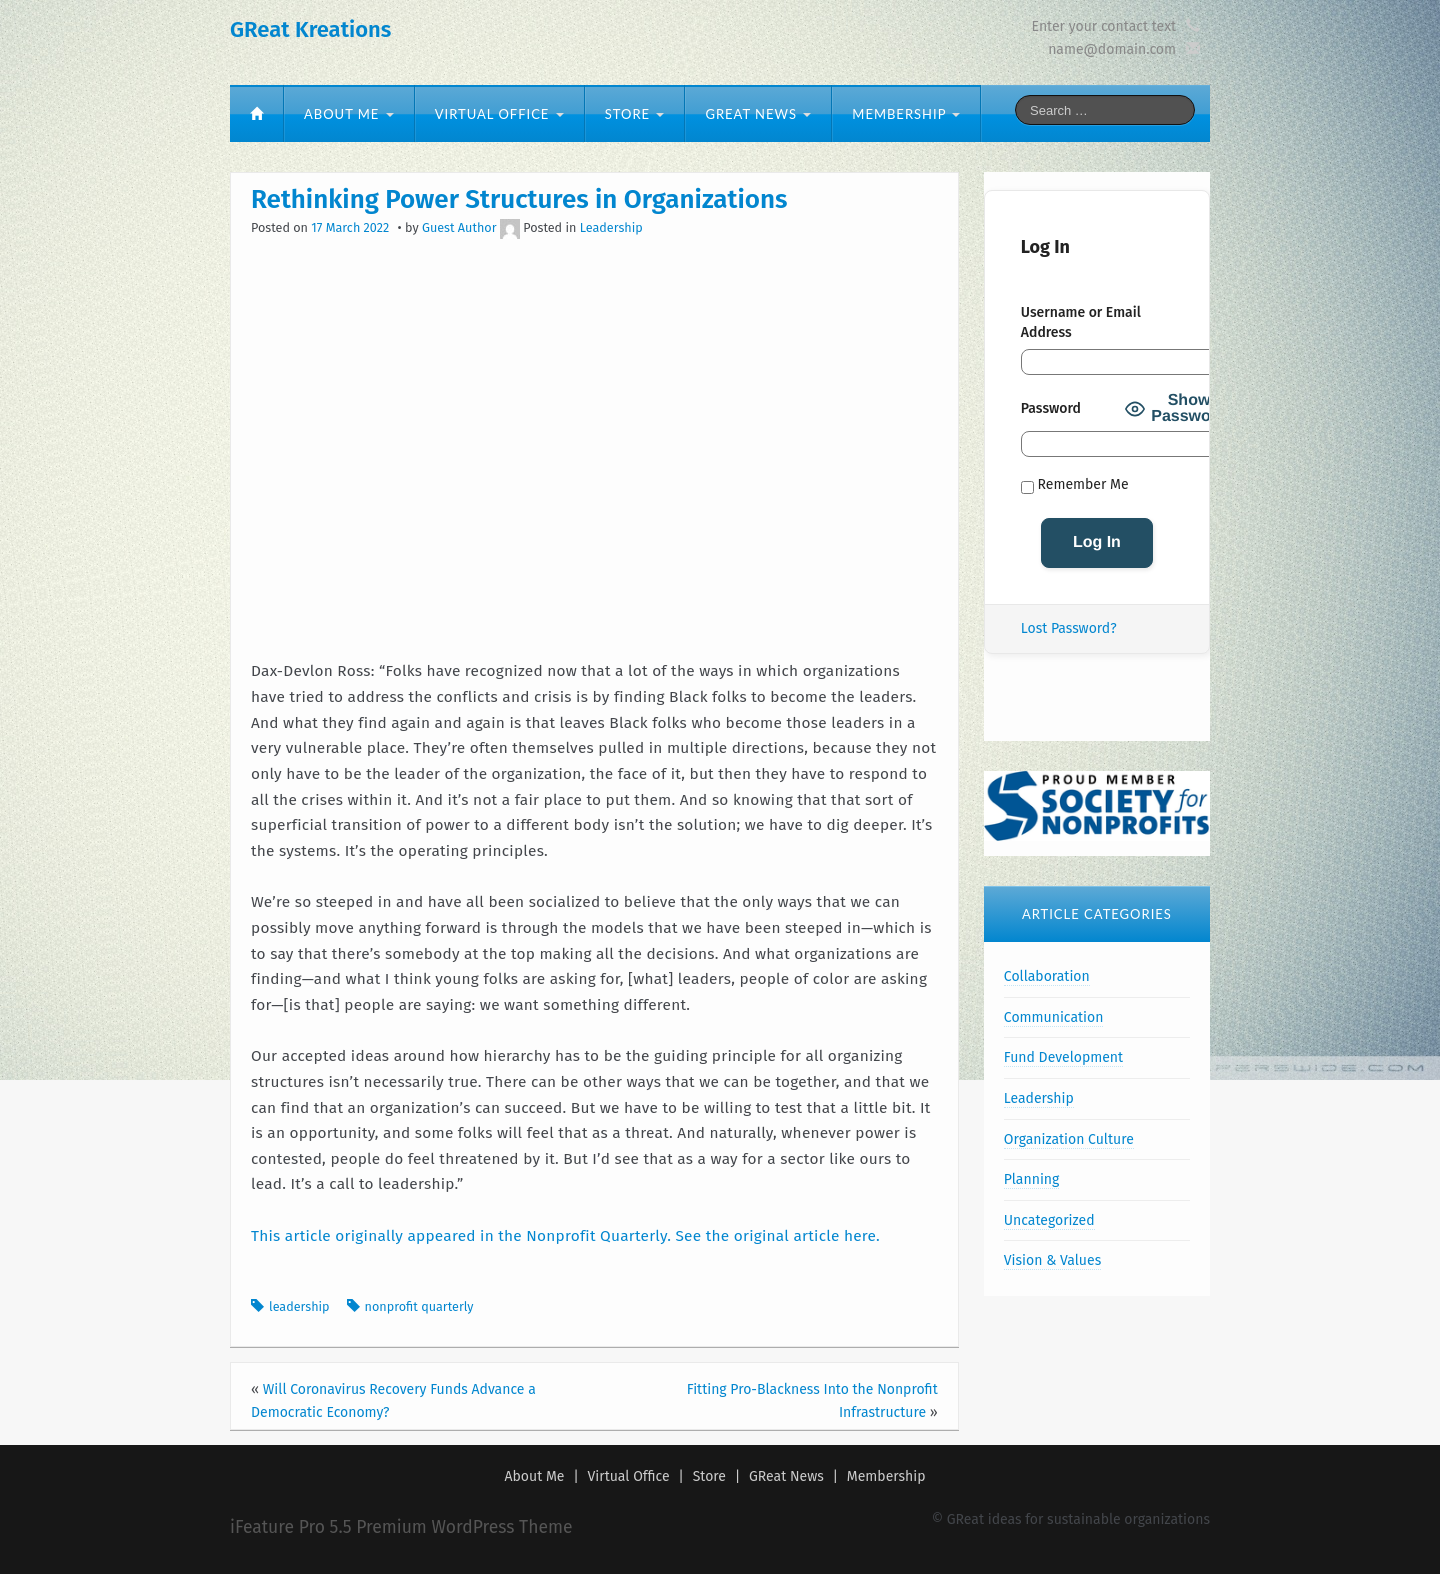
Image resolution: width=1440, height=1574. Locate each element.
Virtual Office (499, 114)
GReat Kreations (310, 29)
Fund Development (1063, 1057)
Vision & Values (1052, 1260)
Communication (1054, 1017)
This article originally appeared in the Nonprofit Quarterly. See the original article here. (565, 1236)
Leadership (611, 227)
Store (635, 114)
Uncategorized (1049, 1220)
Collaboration (1047, 976)
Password (1051, 408)
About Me (349, 114)
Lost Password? (1069, 628)
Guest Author (459, 227)
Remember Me (1075, 485)
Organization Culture (1069, 1139)
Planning (1031, 1179)
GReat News (758, 114)
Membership (906, 114)
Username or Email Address (1081, 322)
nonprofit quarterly (419, 1306)
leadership (299, 1306)
